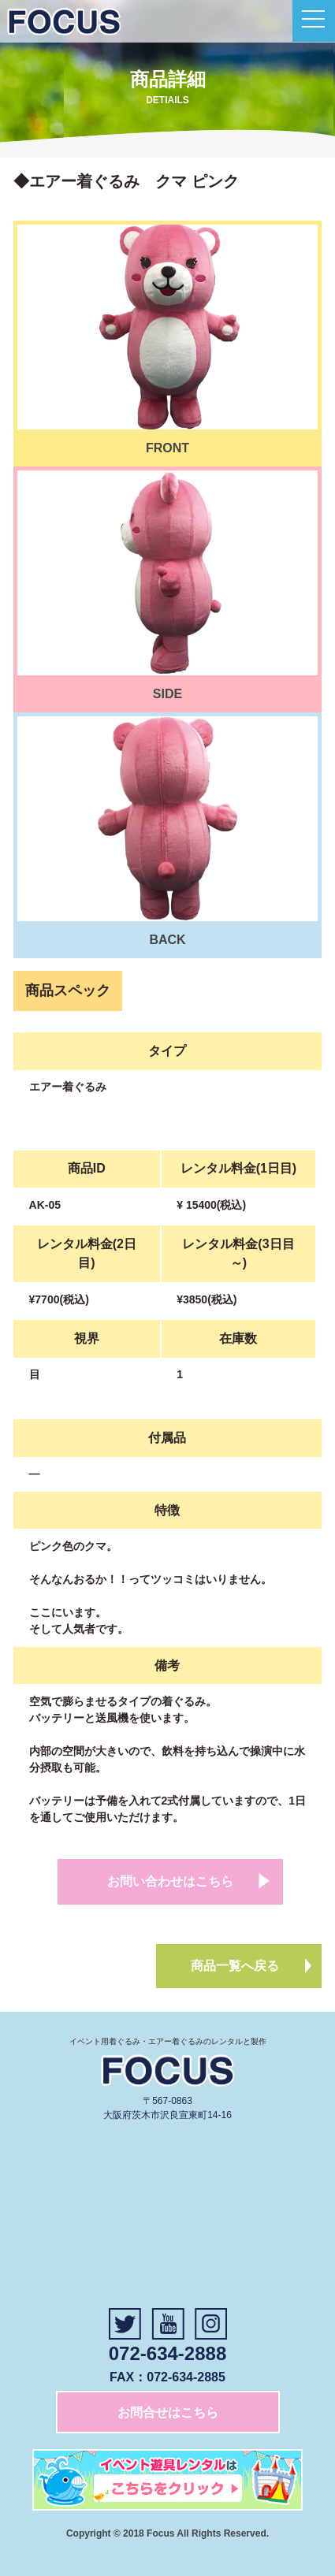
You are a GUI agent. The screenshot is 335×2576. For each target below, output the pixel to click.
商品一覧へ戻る (235, 1965)
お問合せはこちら (167, 2412)
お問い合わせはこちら (170, 1881)
